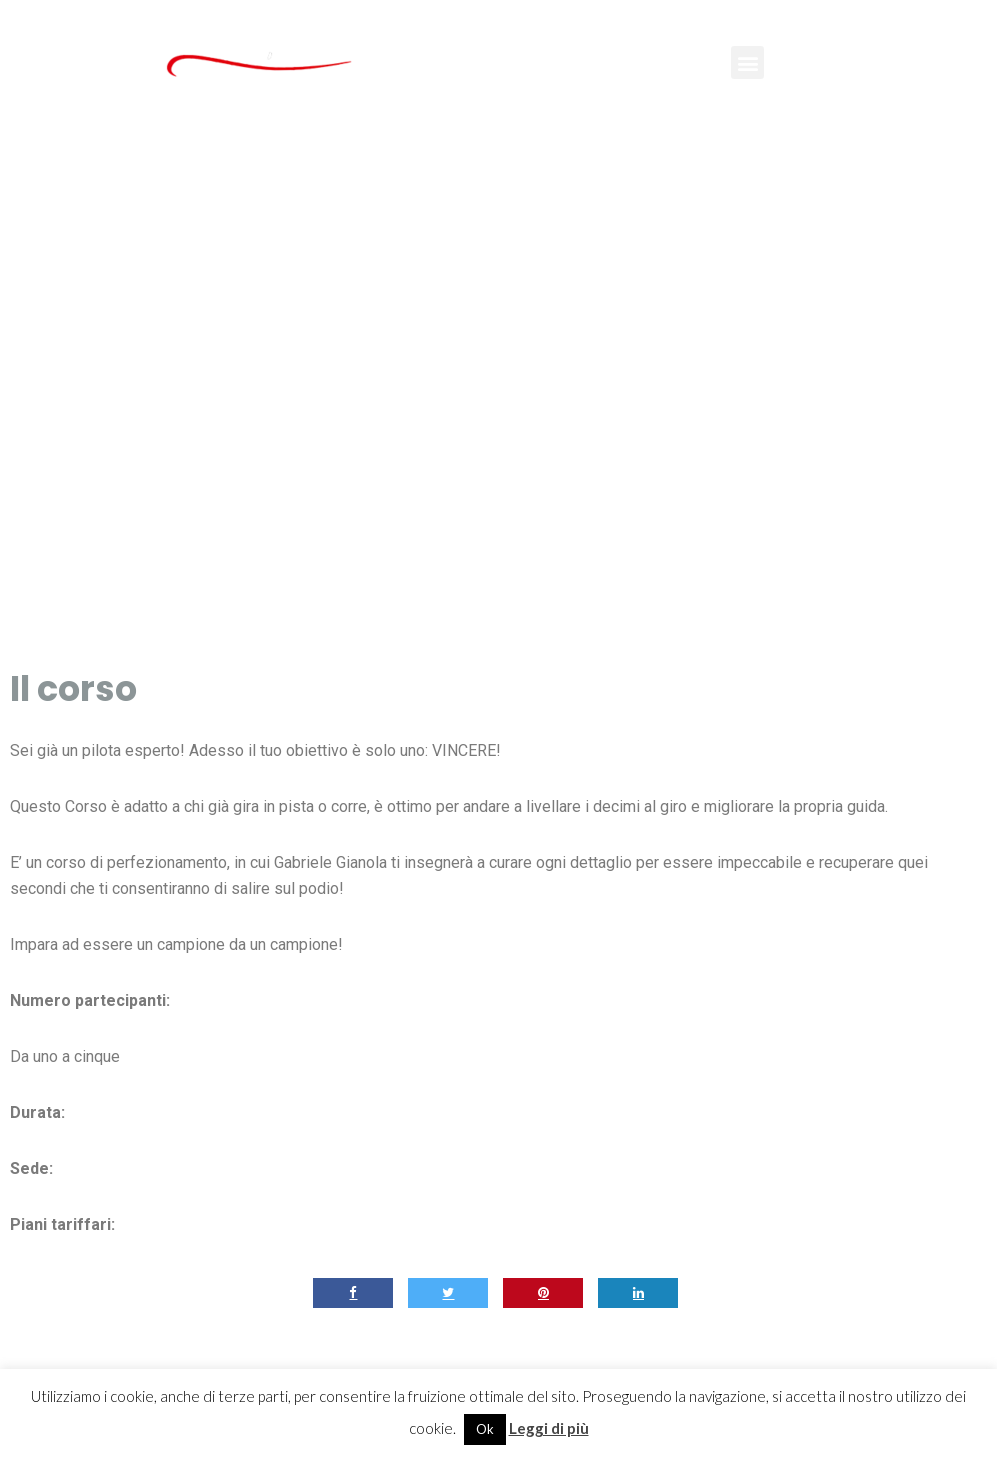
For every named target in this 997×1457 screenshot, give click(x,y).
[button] (747, 62)
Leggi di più (549, 1428)
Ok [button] (485, 1429)
